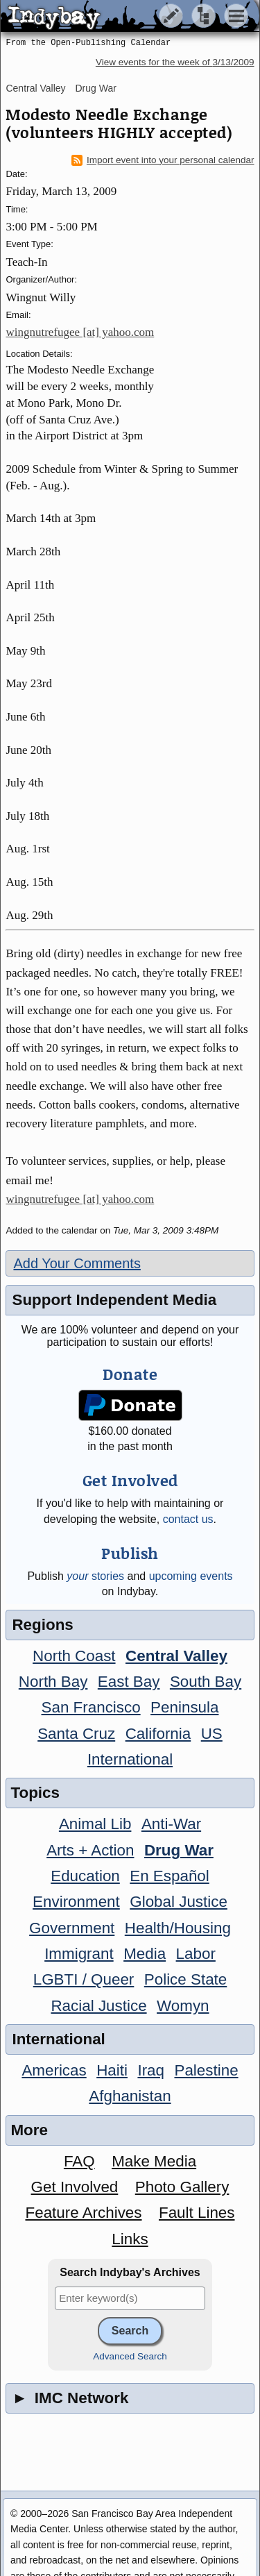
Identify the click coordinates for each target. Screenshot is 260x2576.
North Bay (53, 1681)
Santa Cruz (76, 1733)
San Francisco (91, 1707)
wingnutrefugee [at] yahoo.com (80, 332)
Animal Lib (95, 1824)
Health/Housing (178, 1928)
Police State (185, 1979)
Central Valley (35, 88)
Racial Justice (98, 2005)
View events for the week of (175, 62)
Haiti (112, 2070)
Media (144, 1953)
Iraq (150, 2070)
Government (71, 1928)
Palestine (206, 2070)
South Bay (205, 1681)
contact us (188, 1519)
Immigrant (79, 1953)
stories (95, 1576)
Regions (42, 1624)
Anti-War (171, 1824)
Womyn (183, 2005)
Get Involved (75, 2187)
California (158, 1733)
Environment (76, 1901)
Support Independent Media (114, 1299)
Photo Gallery (182, 2187)
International (130, 1759)
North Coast (74, 1656)
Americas (53, 2070)
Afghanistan (130, 2096)
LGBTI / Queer (84, 1979)
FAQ (79, 2161)
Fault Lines (197, 2212)
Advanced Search (130, 2356)
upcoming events (191, 1576)
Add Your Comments (76, 1263)
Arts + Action (90, 1850)
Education (85, 1876)
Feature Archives (84, 2212)
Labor (196, 1953)
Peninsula (184, 1707)
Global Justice (178, 1901)
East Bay (129, 1681)
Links (130, 2239)
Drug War (95, 88)
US (212, 1733)
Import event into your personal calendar (162, 160)
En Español (169, 1876)
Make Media (154, 2161)
